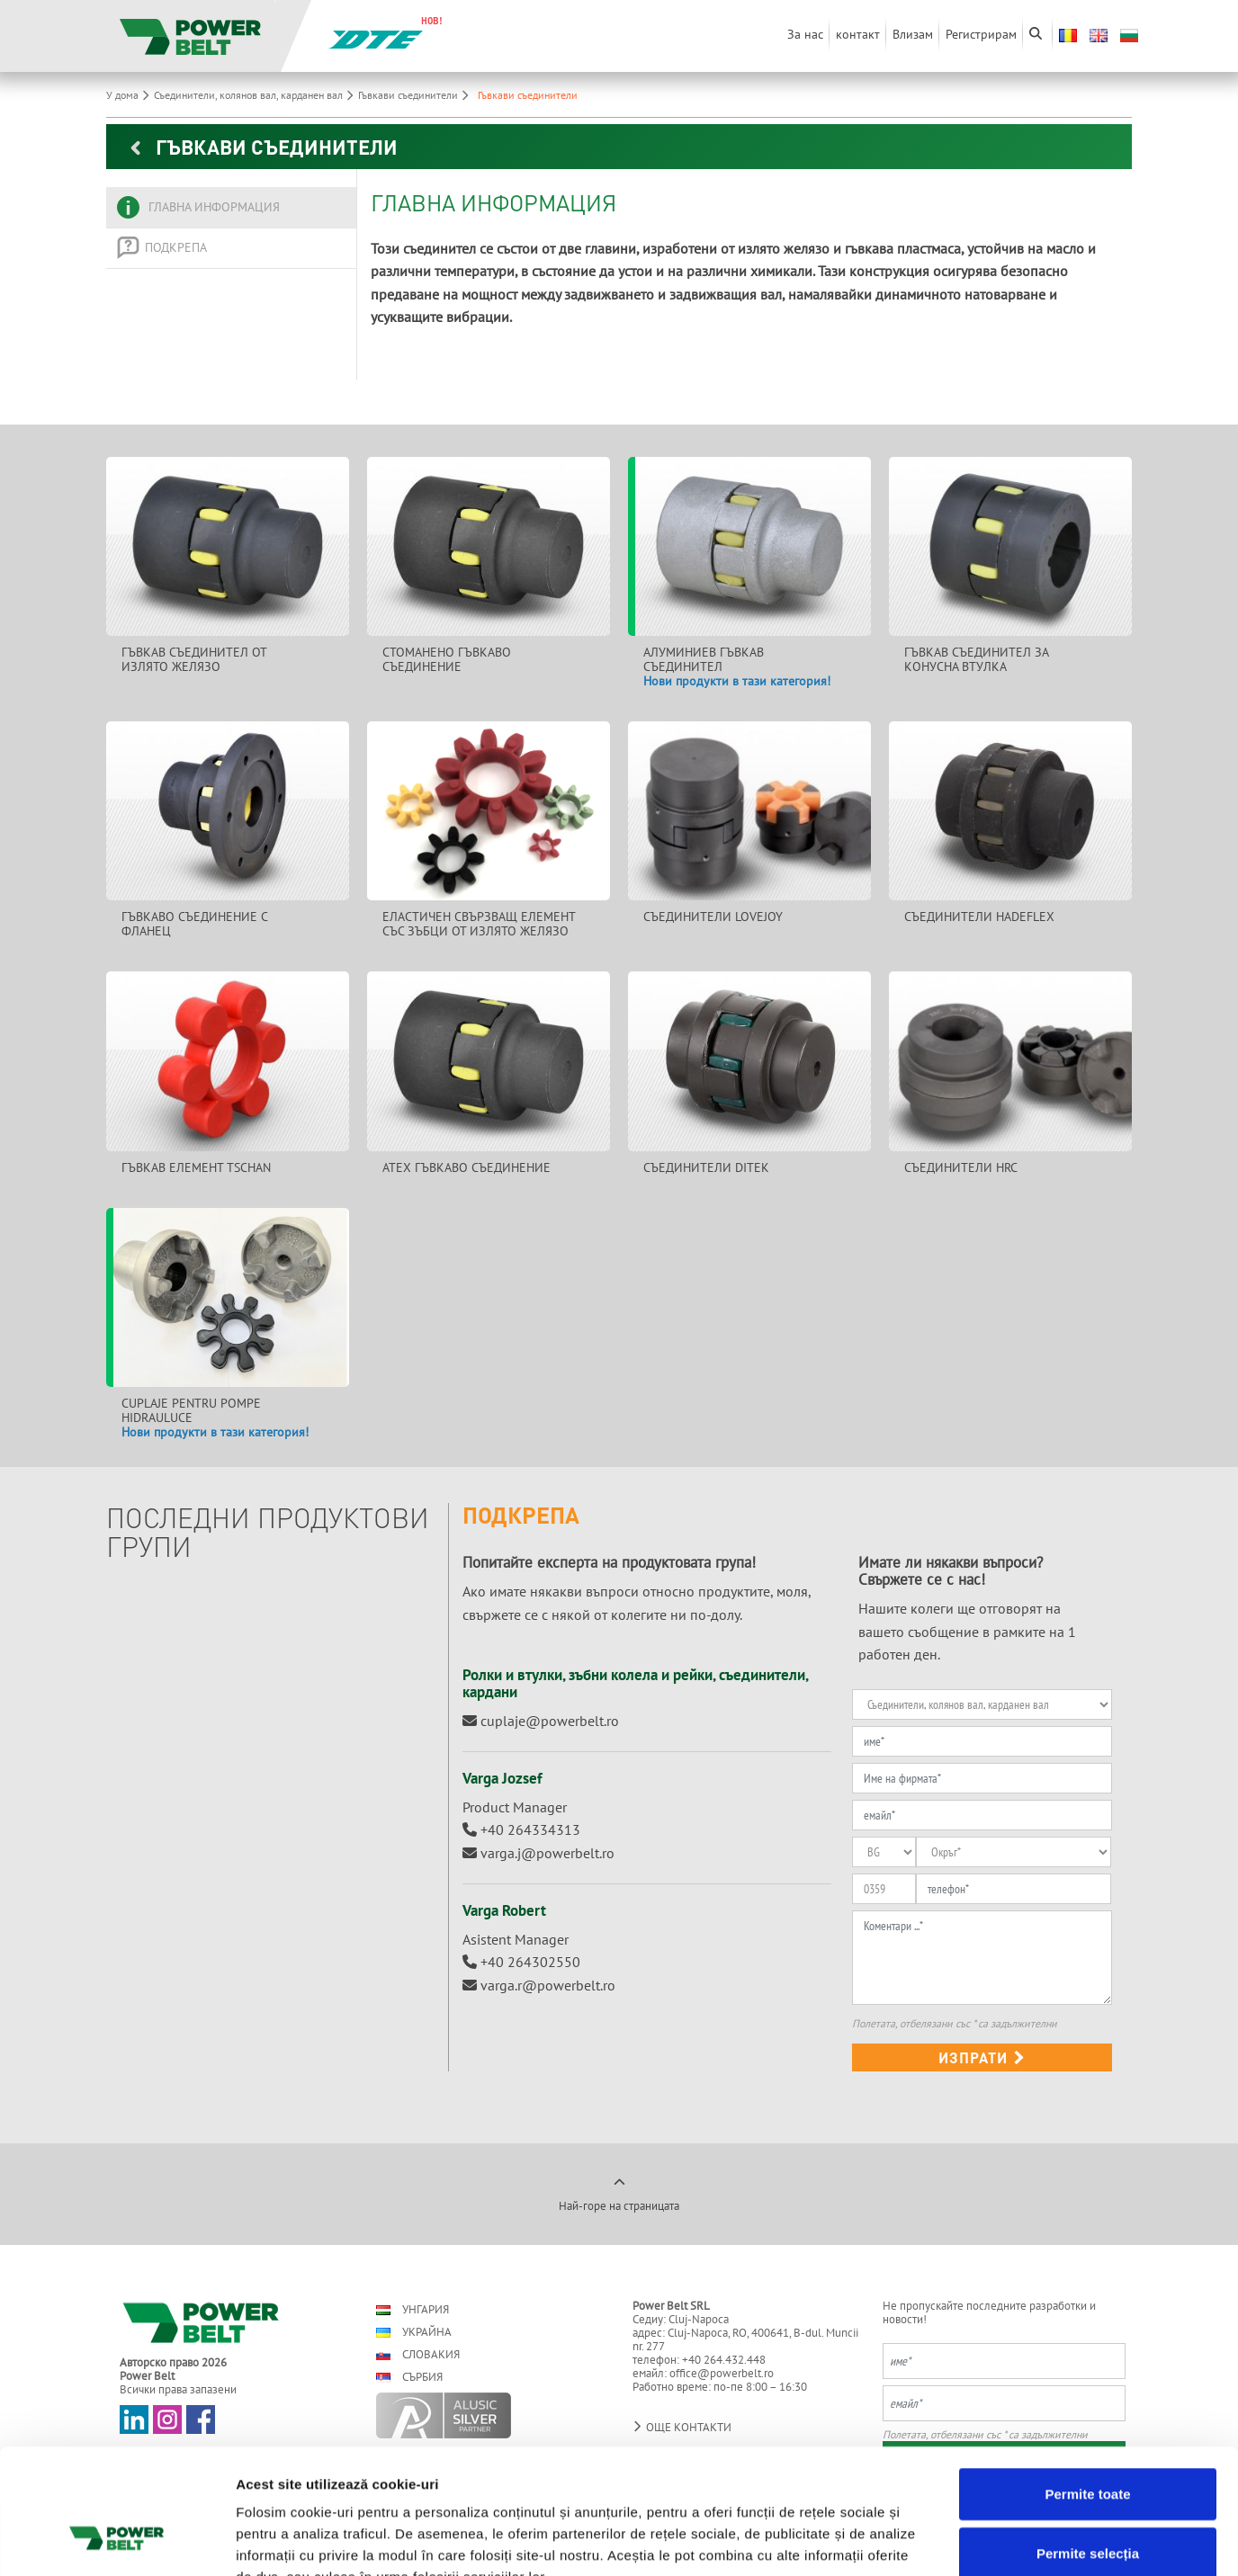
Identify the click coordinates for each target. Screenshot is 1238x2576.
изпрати (982, 2057)
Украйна (414, 2332)
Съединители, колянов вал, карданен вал (256, 95)
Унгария (412, 2309)
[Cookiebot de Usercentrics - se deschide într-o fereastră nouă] (116, 2540)
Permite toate (1087, 2385)
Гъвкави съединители (415, 95)
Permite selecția (1087, 2444)
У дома (130, 95)
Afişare (899, 2540)
